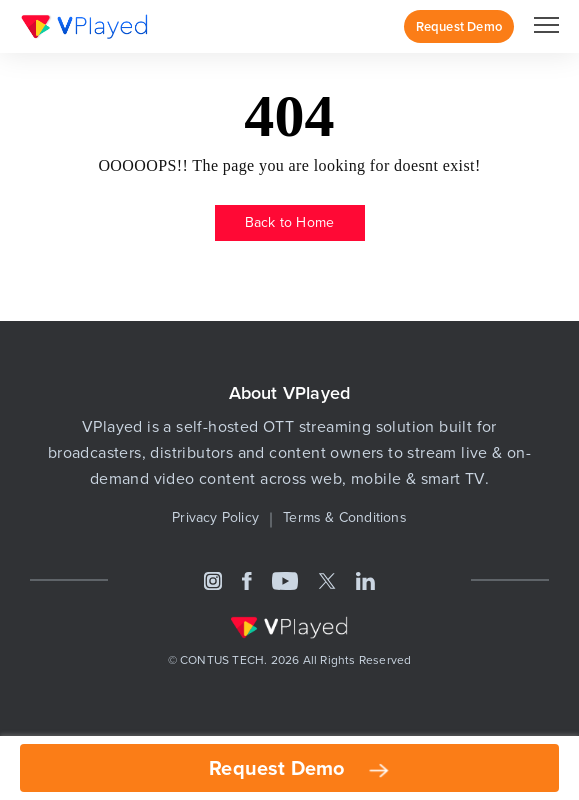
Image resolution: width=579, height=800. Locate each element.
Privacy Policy (215, 517)
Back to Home (289, 222)
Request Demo (459, 26)
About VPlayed (290, 392)
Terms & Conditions (345, 517)
